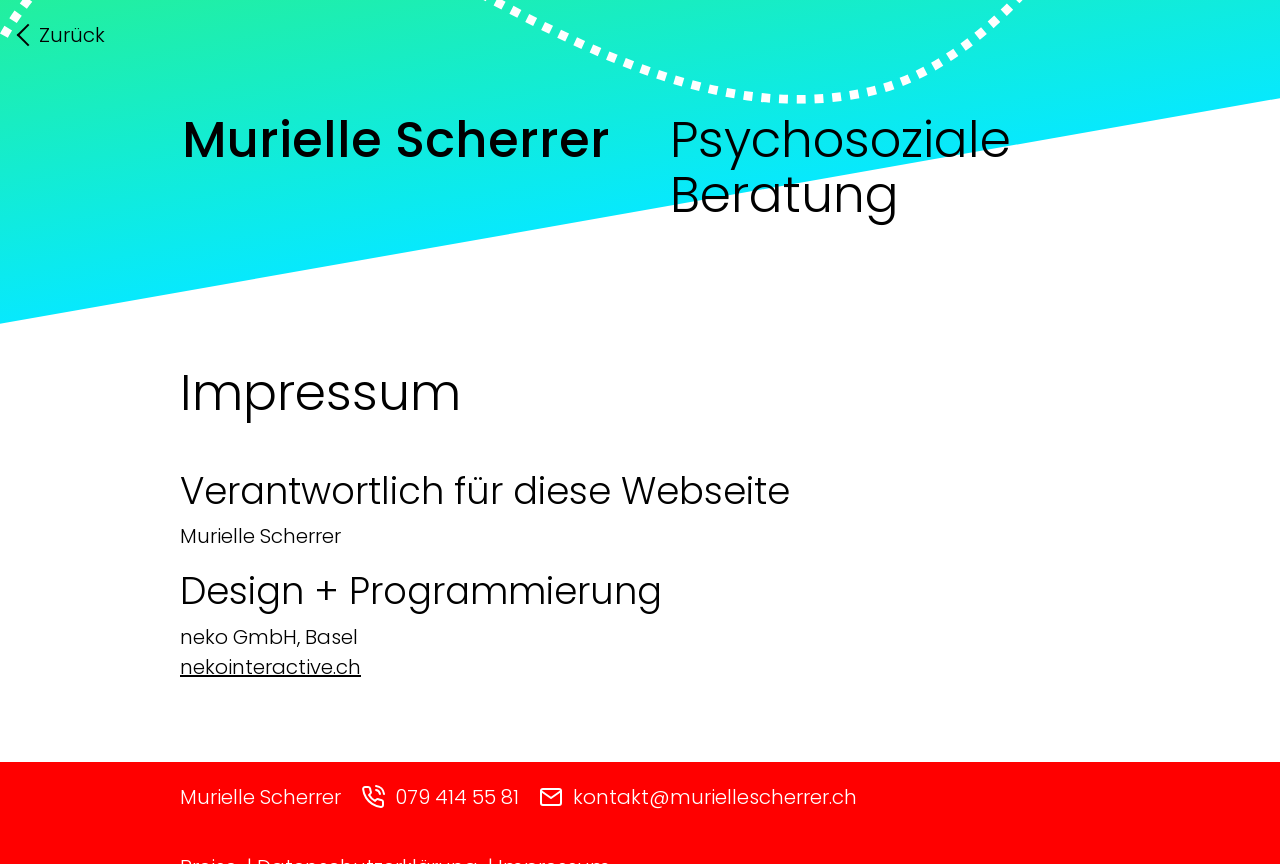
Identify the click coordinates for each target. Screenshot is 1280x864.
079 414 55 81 (440, 797)
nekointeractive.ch (270, 667)
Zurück (72, 35)
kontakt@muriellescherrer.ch (698, 797)
